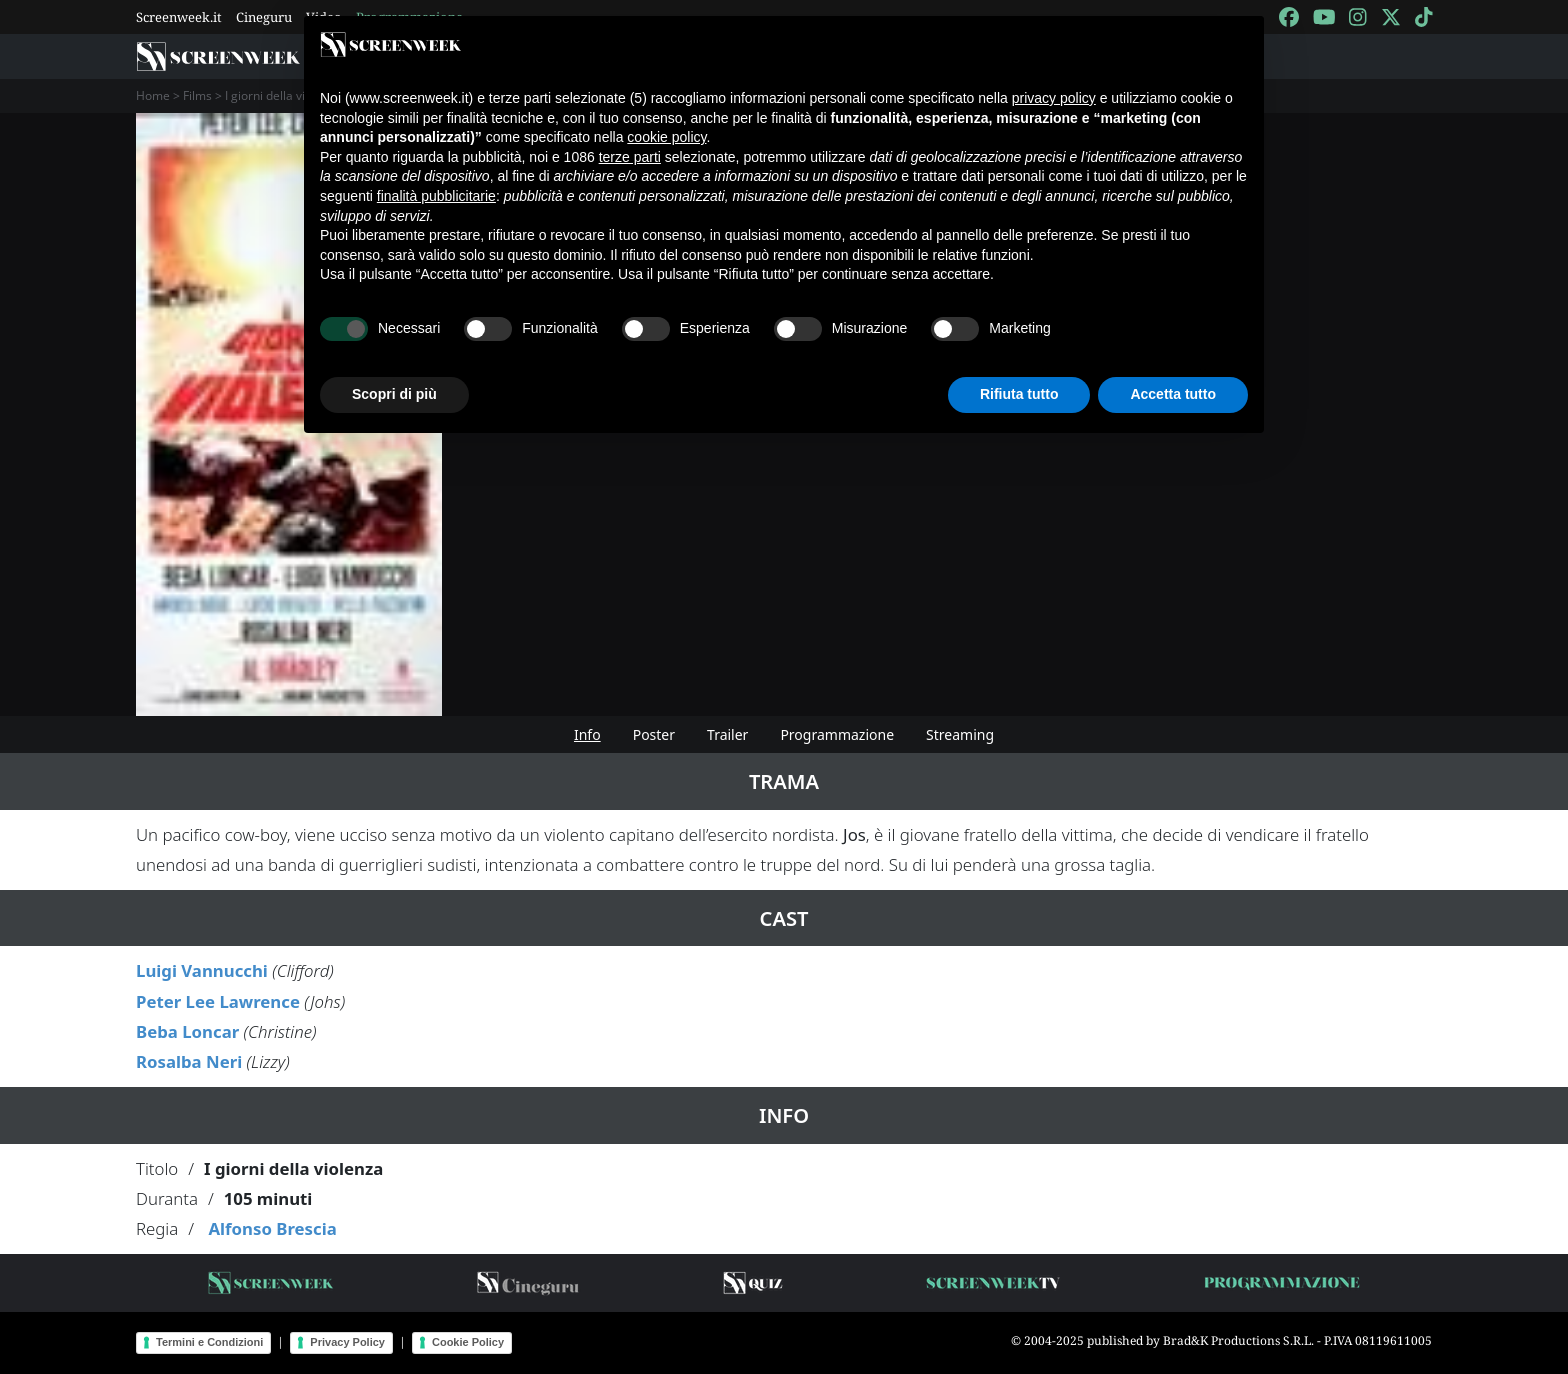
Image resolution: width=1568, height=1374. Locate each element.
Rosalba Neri (189, 1061)
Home (153, 95)
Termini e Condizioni (209, 1342)
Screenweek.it (179, 17)
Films (197, 95)
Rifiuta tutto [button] (1019, 394)
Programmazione (837, 734)
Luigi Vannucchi (202, 970)
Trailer (727, 734)
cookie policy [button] (666, 137)
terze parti (630, 157)
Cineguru (264, 17)
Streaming (960, 734)
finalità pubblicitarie (436, 196)
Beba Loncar (187, 1031)
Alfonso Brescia (272, 1228)
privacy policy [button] (1054, 98)
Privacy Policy (347, 1342)
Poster (654, 734)
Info (587, 734)
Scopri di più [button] (394, 394)
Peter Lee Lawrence (218, 1001)
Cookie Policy (468, 1342)
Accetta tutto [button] (1173, 394)
